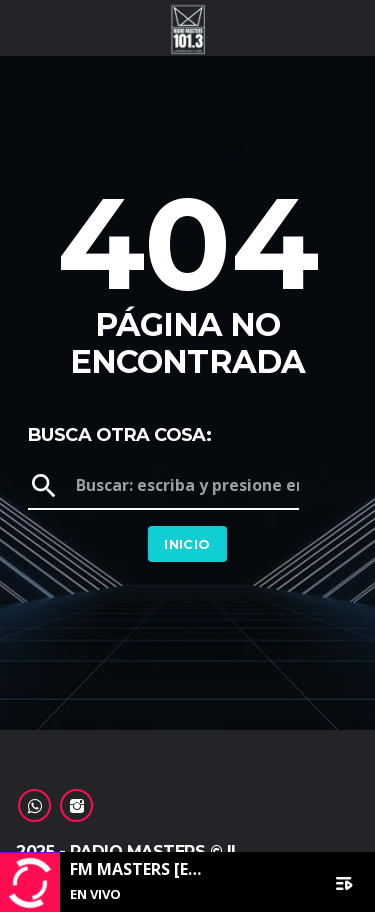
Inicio (187, 544)
